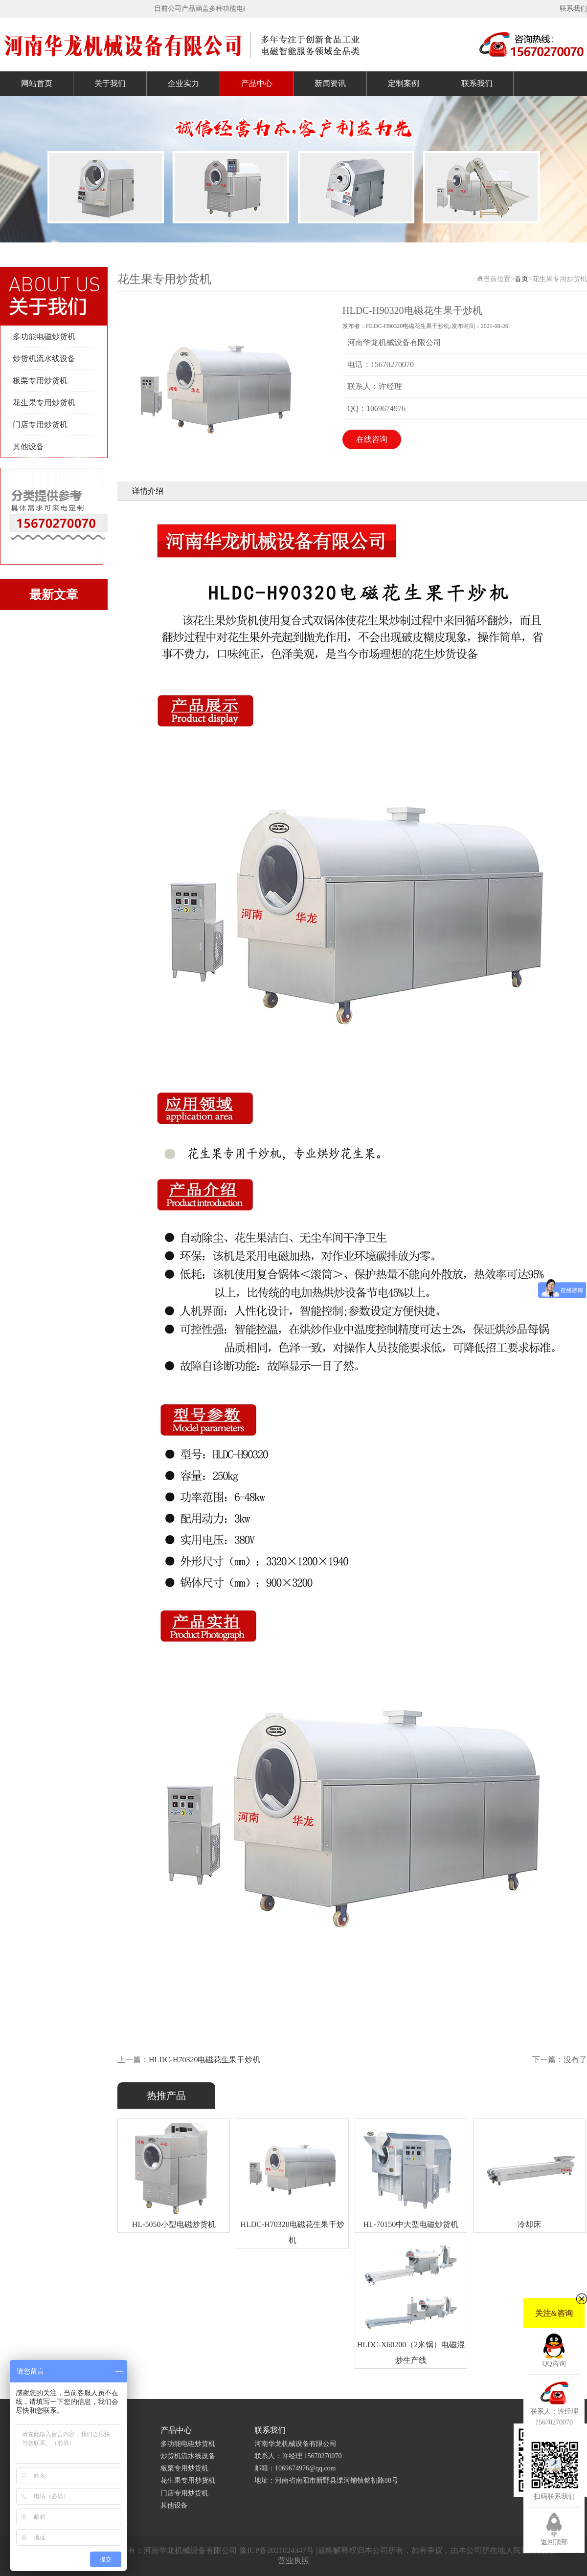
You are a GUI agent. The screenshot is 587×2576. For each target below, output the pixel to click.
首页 (521, 279)
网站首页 (36, 83)
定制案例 (403, 83)
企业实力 (183, 83)
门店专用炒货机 (40, 424)
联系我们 (573, 8)
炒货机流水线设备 (44, 358)
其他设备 (28, 446)
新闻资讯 (330, 83)
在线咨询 (371, 439)
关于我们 (110, 83)
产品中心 (256, 83)
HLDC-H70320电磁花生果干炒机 (204, 2059)
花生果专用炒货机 (44, 402)
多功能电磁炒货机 (44, 336)
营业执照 (293, 2560)
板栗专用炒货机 (40, 380)
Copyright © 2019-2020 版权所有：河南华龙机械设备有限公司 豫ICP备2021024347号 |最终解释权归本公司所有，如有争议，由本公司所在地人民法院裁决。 (293, 2550)
